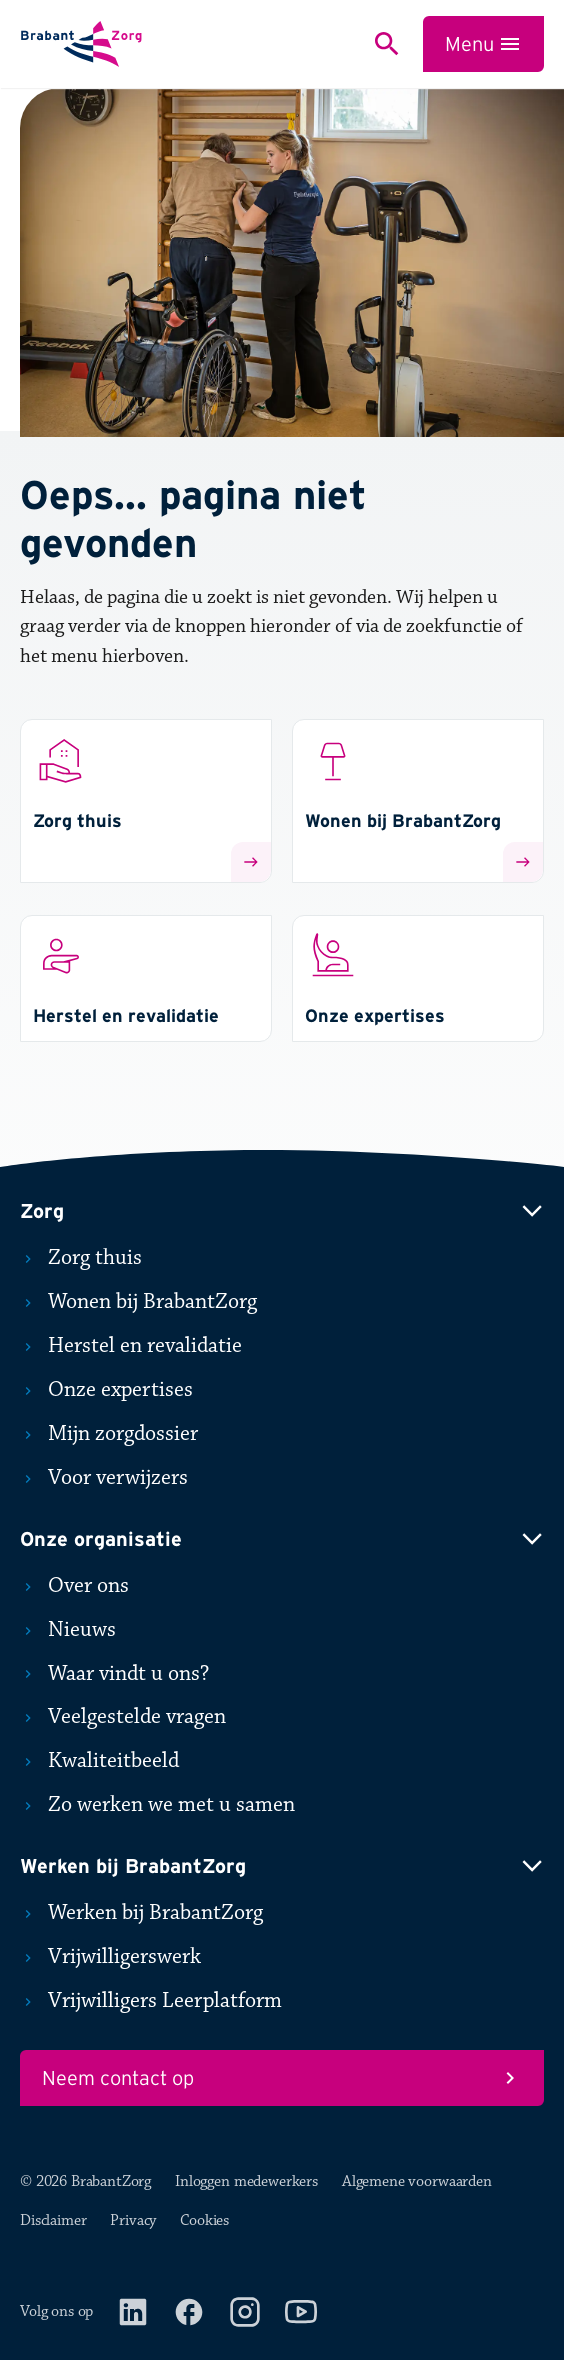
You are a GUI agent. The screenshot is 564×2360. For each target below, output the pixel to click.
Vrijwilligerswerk (110, 1957)
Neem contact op (282, 2078)
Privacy (133, 2220)
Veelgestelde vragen (123, 1717)
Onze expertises (106, 1390)
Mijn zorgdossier (109, 1434)
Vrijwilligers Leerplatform (151, 2001)
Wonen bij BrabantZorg (138, 1302)
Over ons (74, 1586)
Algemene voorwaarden (417, 2181)
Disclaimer (53, 2220)
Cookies (204, 2220)
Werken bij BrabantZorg (141, 1913)
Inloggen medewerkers (246, 2181)
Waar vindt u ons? (114, 1674)
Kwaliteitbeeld (99, 1761)
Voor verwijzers (104, 1478)
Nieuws (68, 1630)
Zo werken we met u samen (157, 1805)
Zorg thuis (81, 1258)
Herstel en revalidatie (131, 1346)
